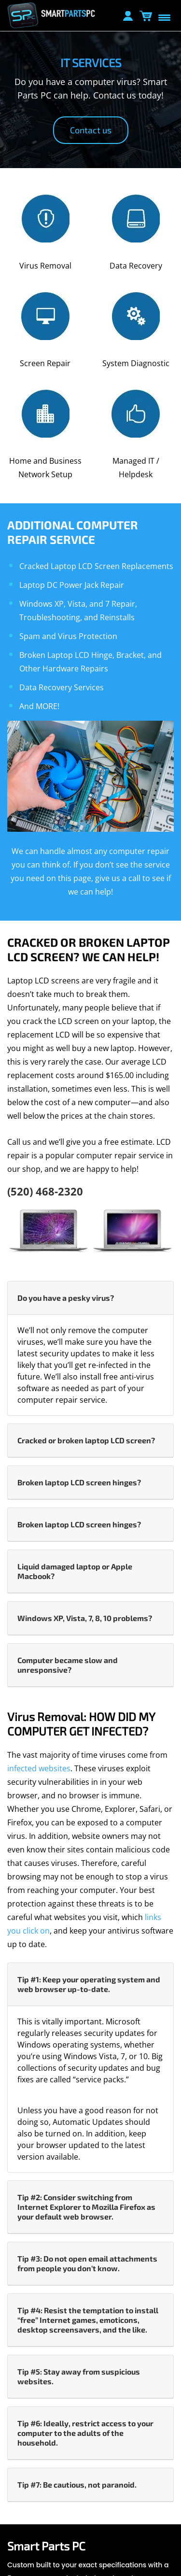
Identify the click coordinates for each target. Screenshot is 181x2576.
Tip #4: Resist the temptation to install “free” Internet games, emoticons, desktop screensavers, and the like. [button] (87, 2320)
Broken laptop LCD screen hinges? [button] (79, 1482)
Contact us (90, 130)
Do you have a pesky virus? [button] (65, 1297)
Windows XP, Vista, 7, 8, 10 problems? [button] (84, 1617)
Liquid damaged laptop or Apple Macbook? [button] (74, 1571)
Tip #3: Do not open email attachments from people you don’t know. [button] (87, 2263)
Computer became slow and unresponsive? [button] (67, 1664)
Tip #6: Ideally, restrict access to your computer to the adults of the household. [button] (85, 2433)
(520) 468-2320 (45, 1191)
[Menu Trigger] (164, 17)
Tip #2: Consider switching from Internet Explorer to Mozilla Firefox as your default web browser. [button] (86, 2206)
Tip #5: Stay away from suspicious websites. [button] (78, 2376)
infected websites (38, 1768)
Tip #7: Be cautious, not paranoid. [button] (77, 2484)
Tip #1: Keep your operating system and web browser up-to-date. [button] (88, 1984)
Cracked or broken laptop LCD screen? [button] (86, 1440)
